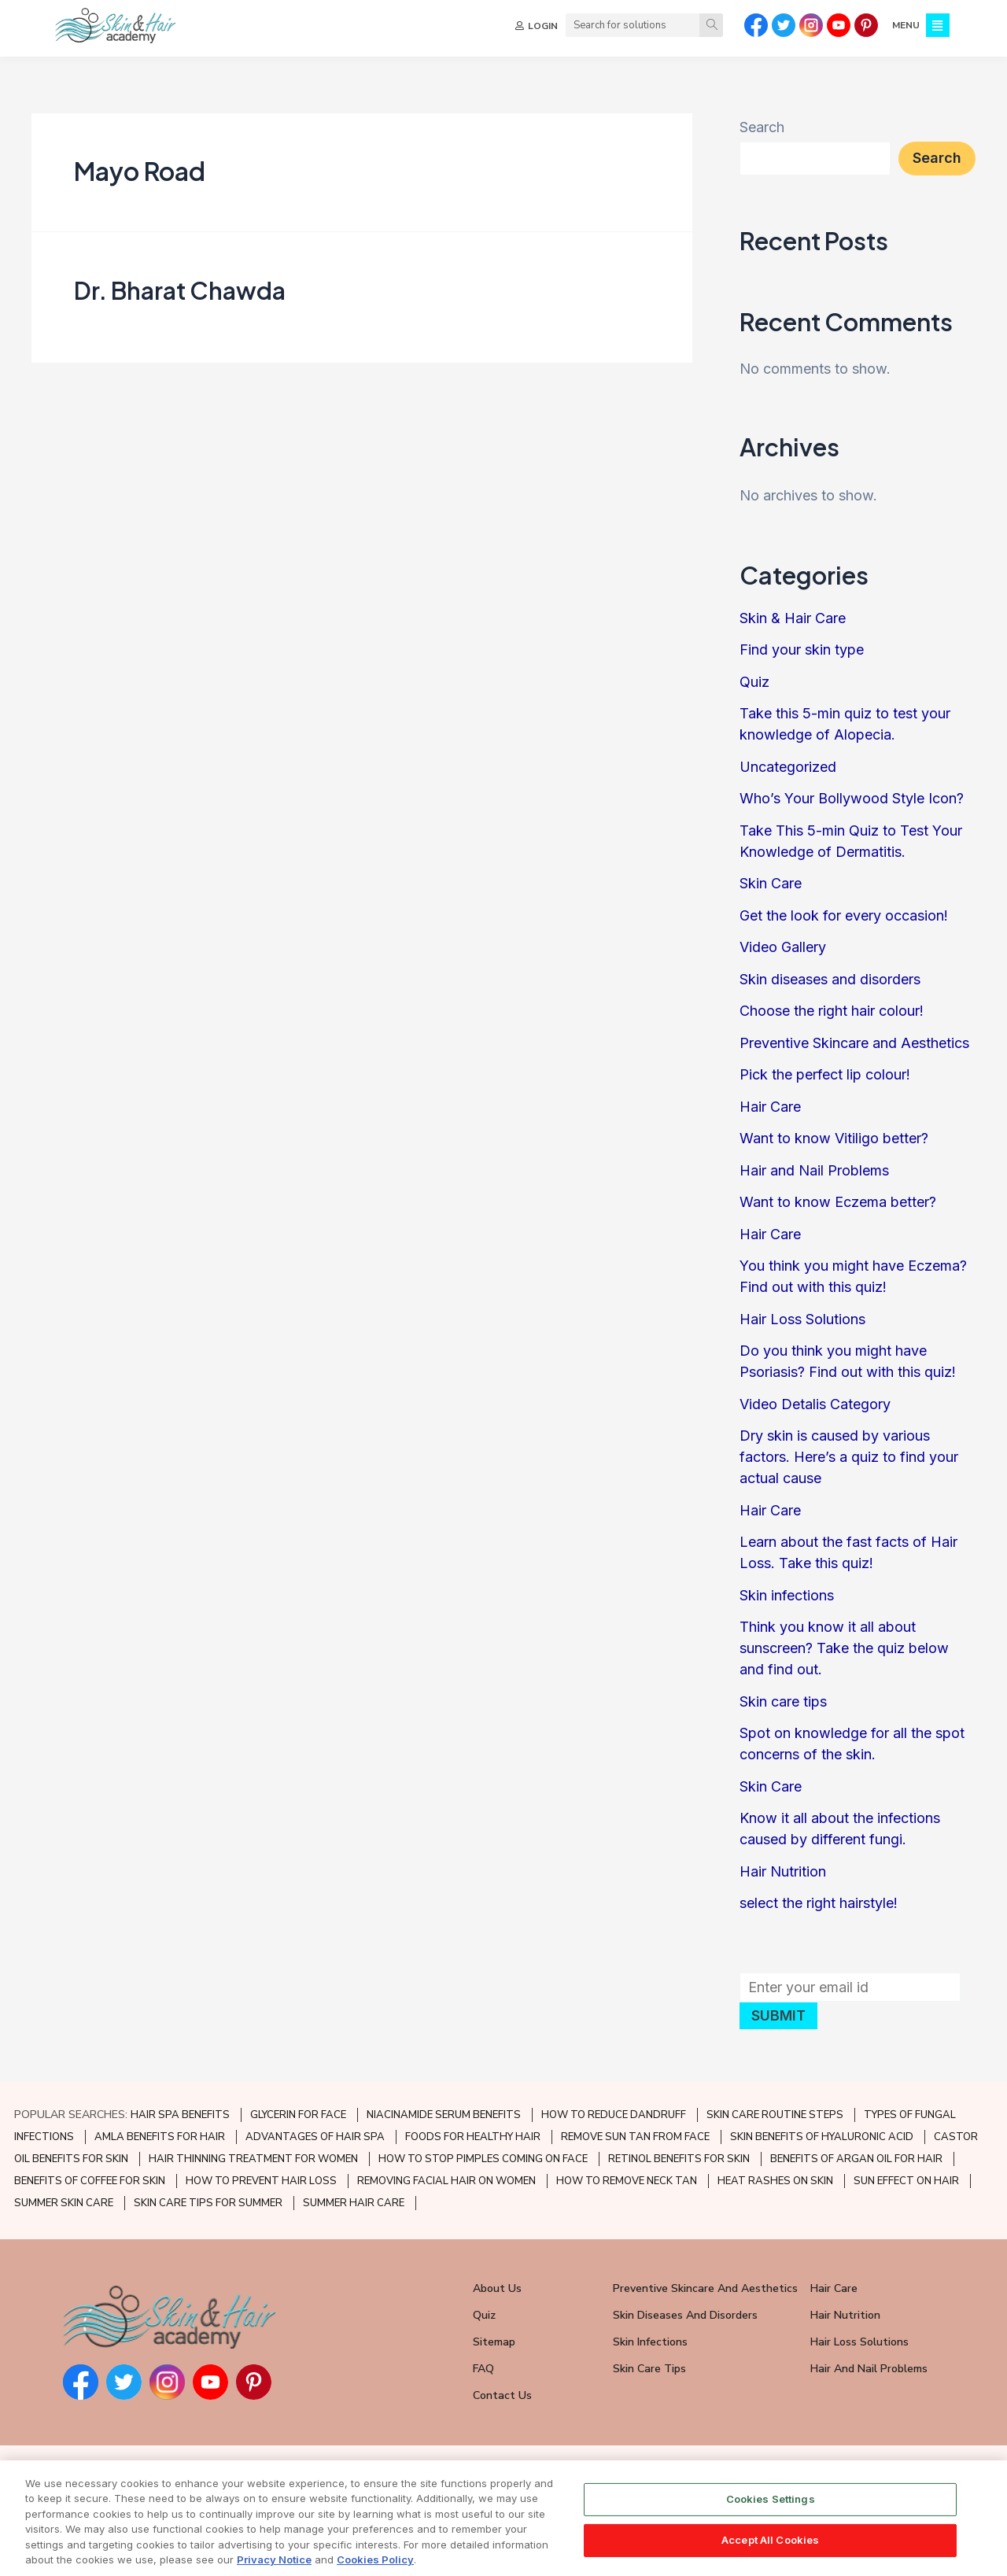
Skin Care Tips (649, 2368)
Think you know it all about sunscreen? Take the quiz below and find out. (844, 1647)
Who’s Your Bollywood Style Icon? (852, 798)
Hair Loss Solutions (802, 1319)
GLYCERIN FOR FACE (298, 2115)
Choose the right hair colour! (832, 1010)
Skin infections (787, 1595)
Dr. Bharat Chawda (180, 290)
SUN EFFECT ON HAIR (906, 2181)
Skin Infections (650, 2341)
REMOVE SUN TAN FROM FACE (635, 2137)
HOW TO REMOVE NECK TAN (626, 2181)
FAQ (483, 2368)
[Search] (711, 25)
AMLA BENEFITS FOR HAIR (159, 2137)
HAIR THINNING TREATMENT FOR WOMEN (253, 2159)
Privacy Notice (274, 2566)
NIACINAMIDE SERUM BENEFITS (444, 2115)
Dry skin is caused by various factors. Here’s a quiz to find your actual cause (849, 1456)
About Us (497, 2288)
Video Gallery (783, 947)
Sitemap (494, 2341)
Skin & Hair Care (793, 618)
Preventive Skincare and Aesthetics (854, 1043)
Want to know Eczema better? (838, 1202)
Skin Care (771, 883)
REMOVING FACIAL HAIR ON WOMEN (446, 2181)
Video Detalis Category (815, 1404)
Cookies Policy (375, 2566)
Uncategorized (788, 766)
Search (762, 127)
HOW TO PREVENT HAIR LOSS (261, 2181)
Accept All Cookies (770, 2546)
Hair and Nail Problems (814, 1170)
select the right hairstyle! (819, 1903)
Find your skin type (802, 649)
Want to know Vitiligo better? (834, 1138)
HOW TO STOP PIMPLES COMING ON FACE (483, 2159)
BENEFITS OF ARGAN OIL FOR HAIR (856, 2159)
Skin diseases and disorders (830, 979)
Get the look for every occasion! (844, 915)
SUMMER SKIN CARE (63, 2203)
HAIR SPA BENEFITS (180, 2115)
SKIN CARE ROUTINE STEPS (774, 2115)
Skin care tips (783, 1701)
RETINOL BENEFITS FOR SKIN (679, 2159)
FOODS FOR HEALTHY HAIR (472, 2137)
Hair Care (770, 1106)
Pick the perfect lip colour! (825, 1074)
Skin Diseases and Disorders (685, 2315)
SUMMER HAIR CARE (353, 2203)
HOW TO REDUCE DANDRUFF (613, 2115)
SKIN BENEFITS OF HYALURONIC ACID (821, 2137)
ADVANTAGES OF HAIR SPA (315, 2137)
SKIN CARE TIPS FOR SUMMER (208, 2203)
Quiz (754, 682)
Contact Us (502, 2395)
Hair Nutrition (783, 1871)
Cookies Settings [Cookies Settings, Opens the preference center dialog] (770, 2506)
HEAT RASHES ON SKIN (775, 2181)
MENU (906, 25)
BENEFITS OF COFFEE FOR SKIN (89, 2181)
